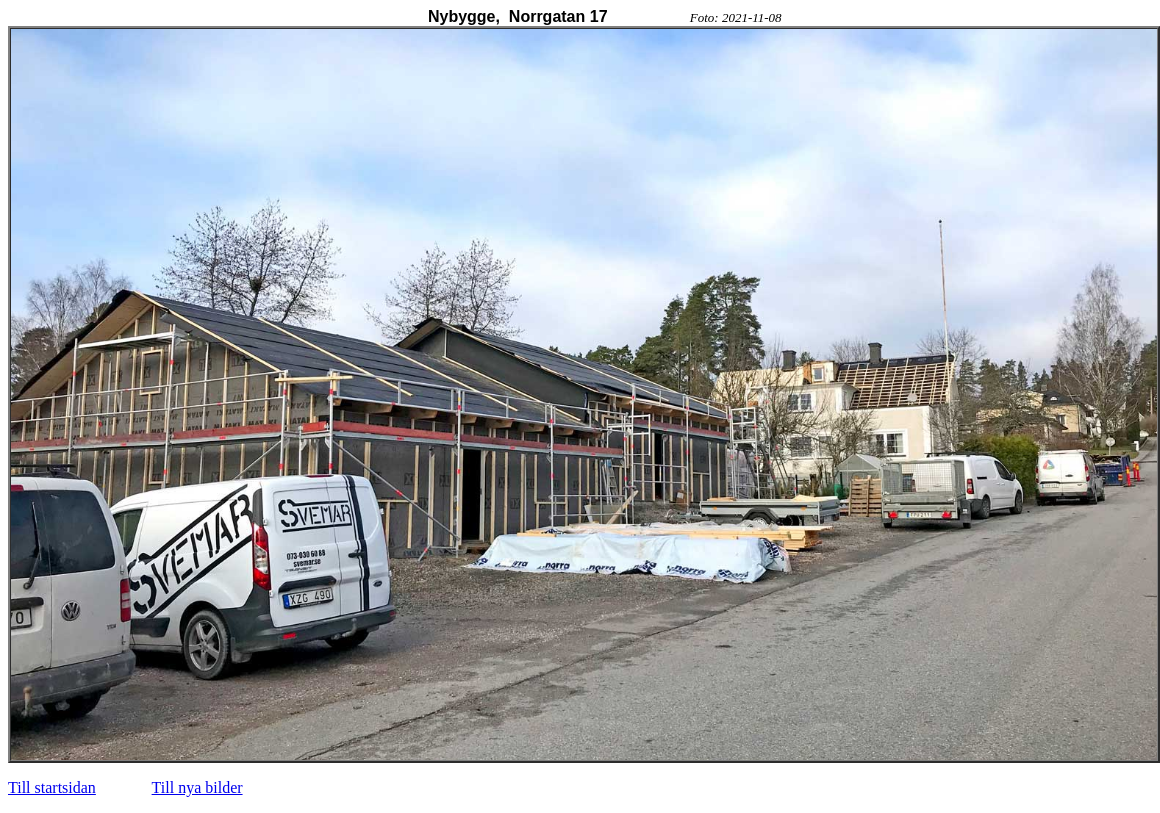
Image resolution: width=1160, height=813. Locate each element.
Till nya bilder (197, 787)
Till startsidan (52, 787)
